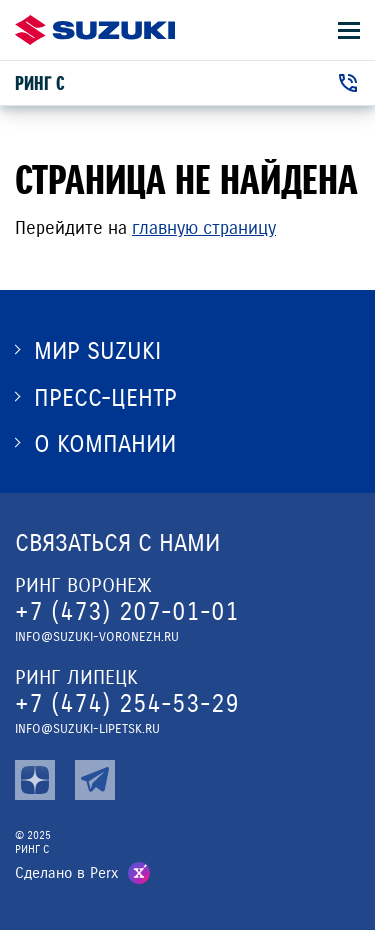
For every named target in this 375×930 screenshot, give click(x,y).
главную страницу (204, 228)
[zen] (35, 780)
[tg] (95, 780)
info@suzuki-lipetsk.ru (87, 729)
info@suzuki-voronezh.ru (97, 637)
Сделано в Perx (67, 873)
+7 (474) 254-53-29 (127, 703)
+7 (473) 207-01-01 (127, 611)
